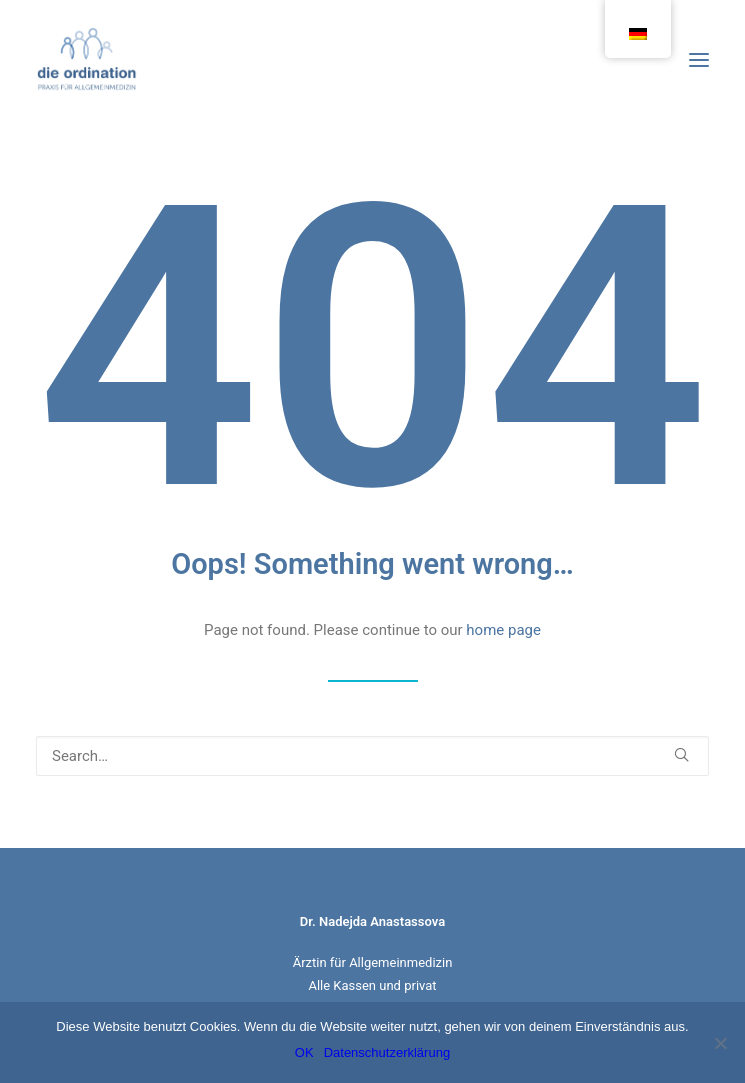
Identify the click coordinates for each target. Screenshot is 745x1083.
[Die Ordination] (87, 59)
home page (503, 630)
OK (304, 1052)
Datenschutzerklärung (387, 1052)
